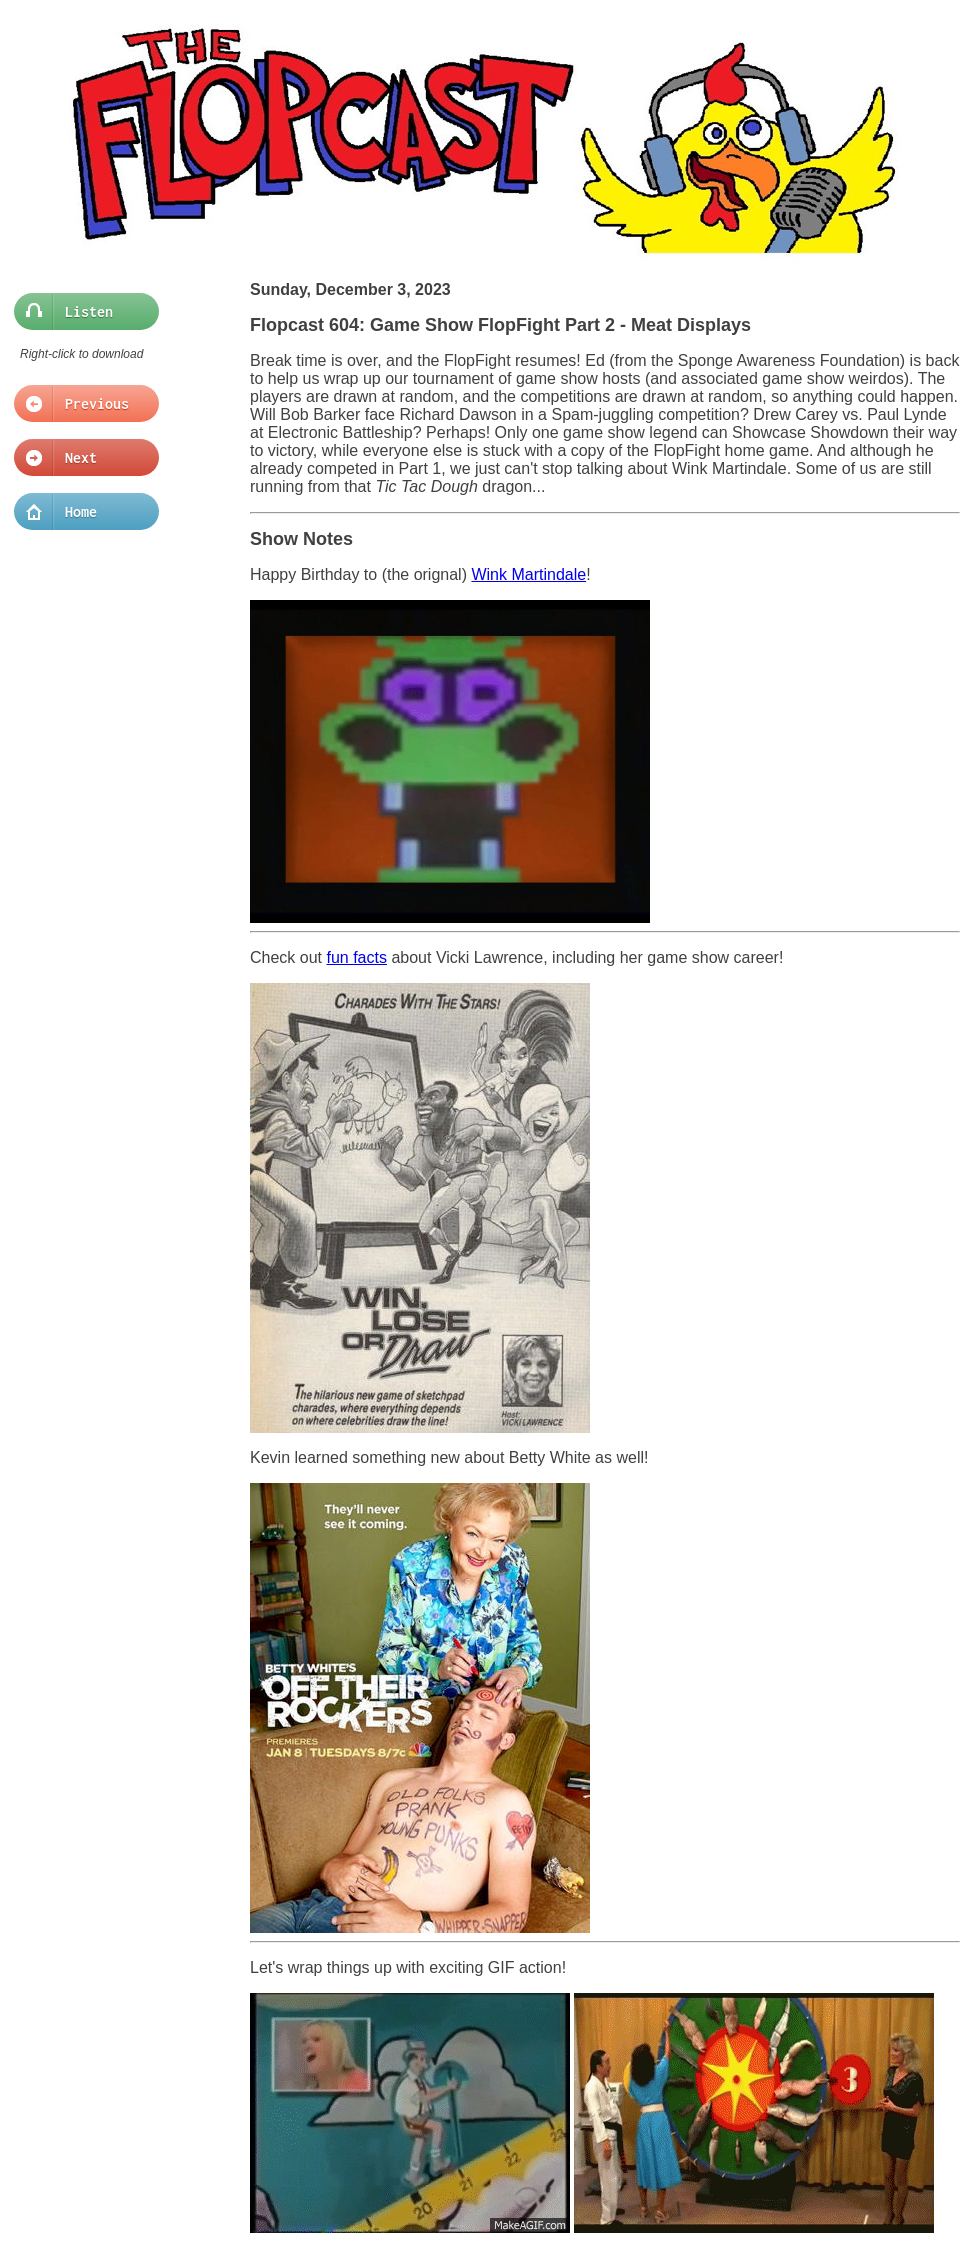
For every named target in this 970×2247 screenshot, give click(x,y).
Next (80, 458)
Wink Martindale (528, 574)
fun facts (356, 957)
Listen (80, 312)
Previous (80, 404)
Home (80, 512)
